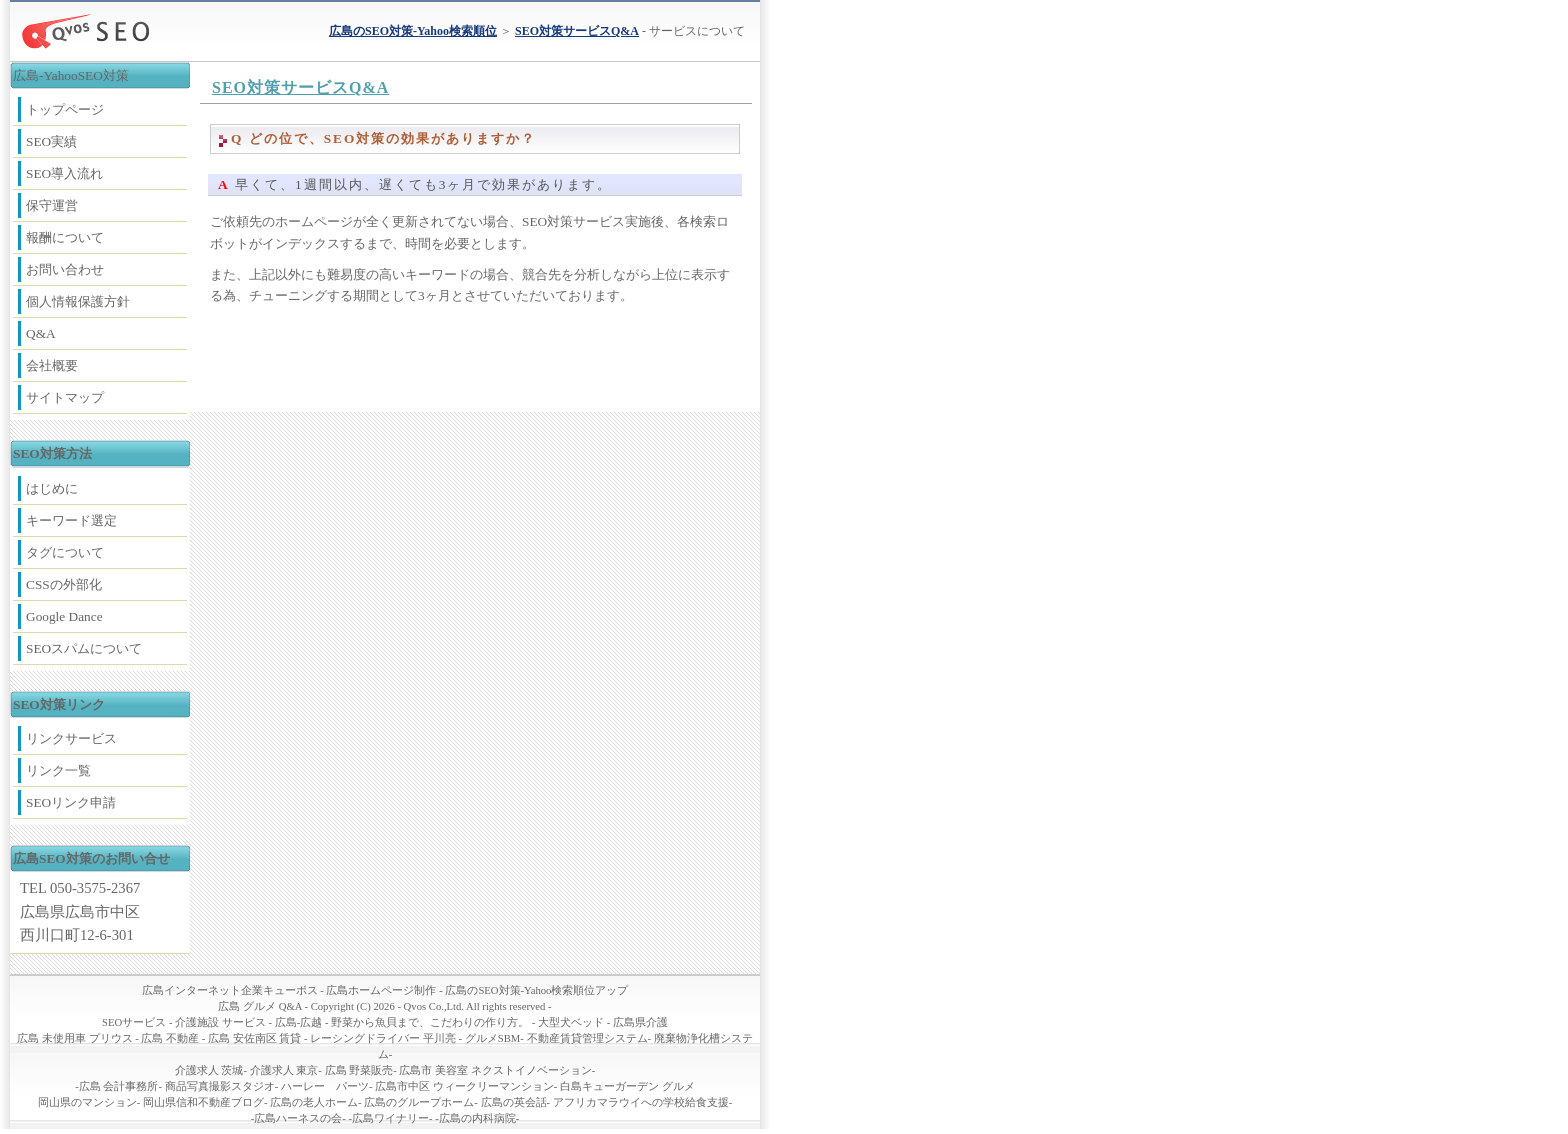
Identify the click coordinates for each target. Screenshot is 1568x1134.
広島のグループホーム (419, 1102)
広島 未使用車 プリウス (74, 1038)
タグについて (65, 552)
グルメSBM (493, 1038)
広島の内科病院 (477, 1118)
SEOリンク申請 (71, 802)
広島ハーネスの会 (298, 1118)
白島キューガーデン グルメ (627, 1086)
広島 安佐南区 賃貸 (254, 1038)
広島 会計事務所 (119, 1086)
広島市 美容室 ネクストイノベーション (495, 1070)
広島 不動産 (170, 1038)
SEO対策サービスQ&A (300, 87)
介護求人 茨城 (209, 1070)
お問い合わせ (65, 269)
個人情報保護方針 (78, 301)
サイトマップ (65, 397)
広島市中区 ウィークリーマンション (464, 1086)
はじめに (52, 488)
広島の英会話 (514, 1102)
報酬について (65, 237)
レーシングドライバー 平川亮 (383, 1038)
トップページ (65, 109)
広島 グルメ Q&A (259, 1006)
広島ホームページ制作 (381, 990)
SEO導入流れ (64, 173)
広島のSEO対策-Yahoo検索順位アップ (536, 990)
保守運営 (52, 205)
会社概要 (52, 365)
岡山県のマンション (87, 1102)
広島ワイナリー (390, 1118)
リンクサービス (71, 738)
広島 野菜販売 (359, 1070)
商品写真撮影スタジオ (220, 1086)
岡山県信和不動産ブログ (203, 1102)
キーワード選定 (71, 520)
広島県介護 (640, 1022)
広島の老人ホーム (314, 1102)
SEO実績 (51, 141)
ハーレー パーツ (325, 1086)
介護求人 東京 (284, 1070)
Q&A (41, 333)
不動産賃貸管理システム (587, 1038)
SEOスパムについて (84, 648)
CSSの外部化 (64, 584)
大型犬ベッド (571, 1022)
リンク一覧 (58, 770)
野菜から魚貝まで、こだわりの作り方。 (430, 1022)
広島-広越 (299, 1022)
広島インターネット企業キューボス (230, 990)
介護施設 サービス (220, 1022)
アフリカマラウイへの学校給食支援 (641, 1102)
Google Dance (64, 616)
